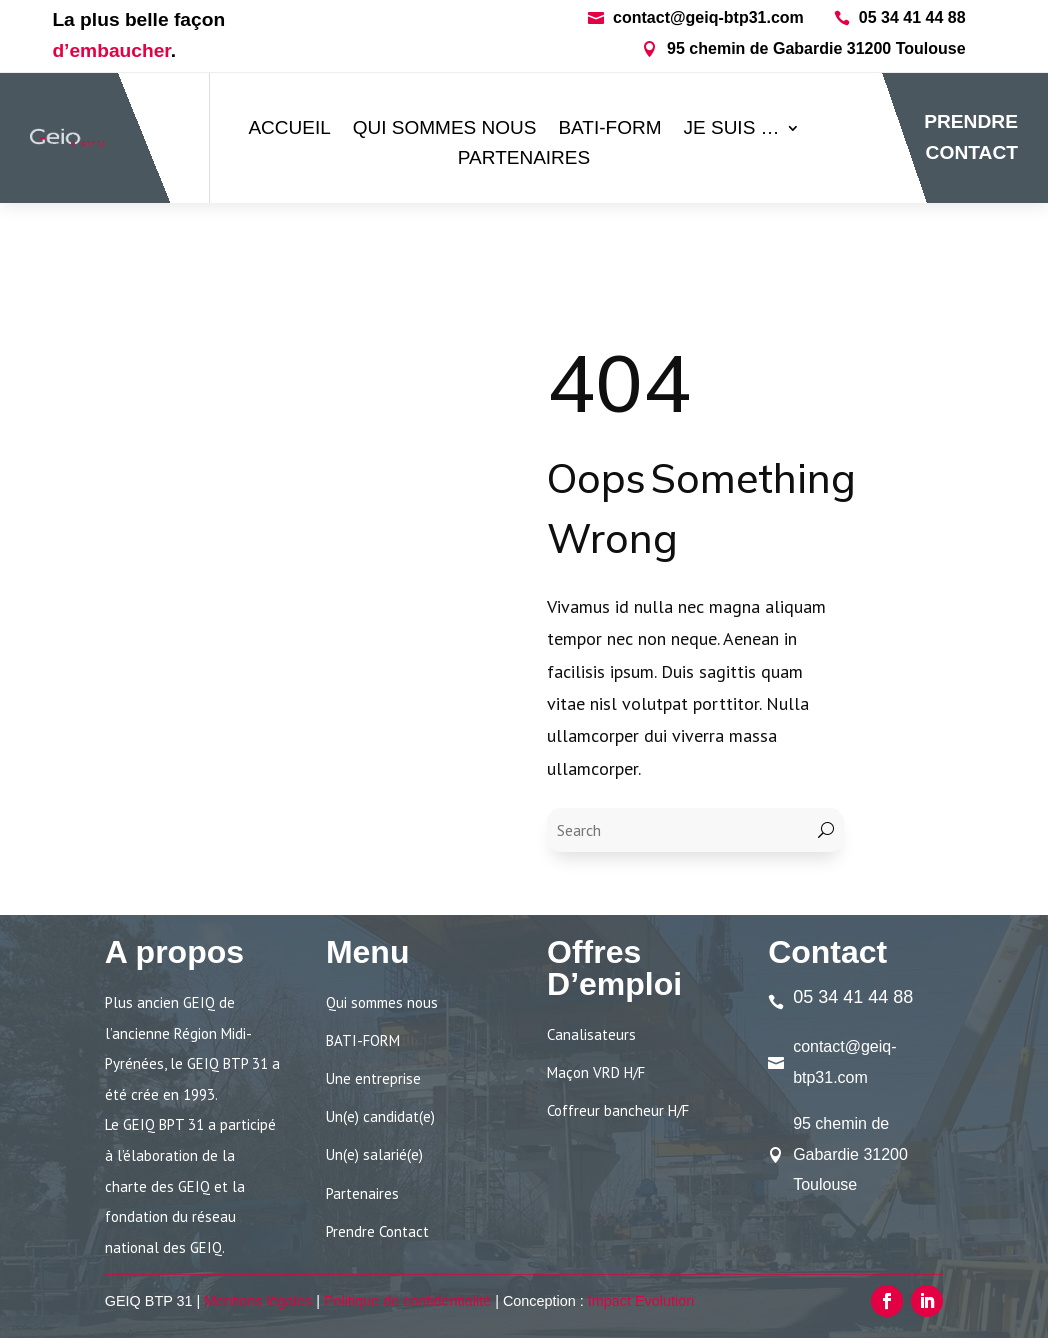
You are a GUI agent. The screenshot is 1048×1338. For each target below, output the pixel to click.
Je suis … (732, 129)
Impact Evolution (641, 1301)
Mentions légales (258, 1301)
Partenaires (524, 159)
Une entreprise (373, 1078)
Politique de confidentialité (407, 1301)
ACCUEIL (289, 129)
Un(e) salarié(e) (374, 1154)
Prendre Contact (377, 1231)
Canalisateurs (591, 1034)
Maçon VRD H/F (596, 1072)
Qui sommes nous (445, 129)
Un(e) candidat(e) (380, 1116)
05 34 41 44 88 (912, 17)
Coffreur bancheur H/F (618, 1110)
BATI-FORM (609, 129)
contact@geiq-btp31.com (708, 17)
